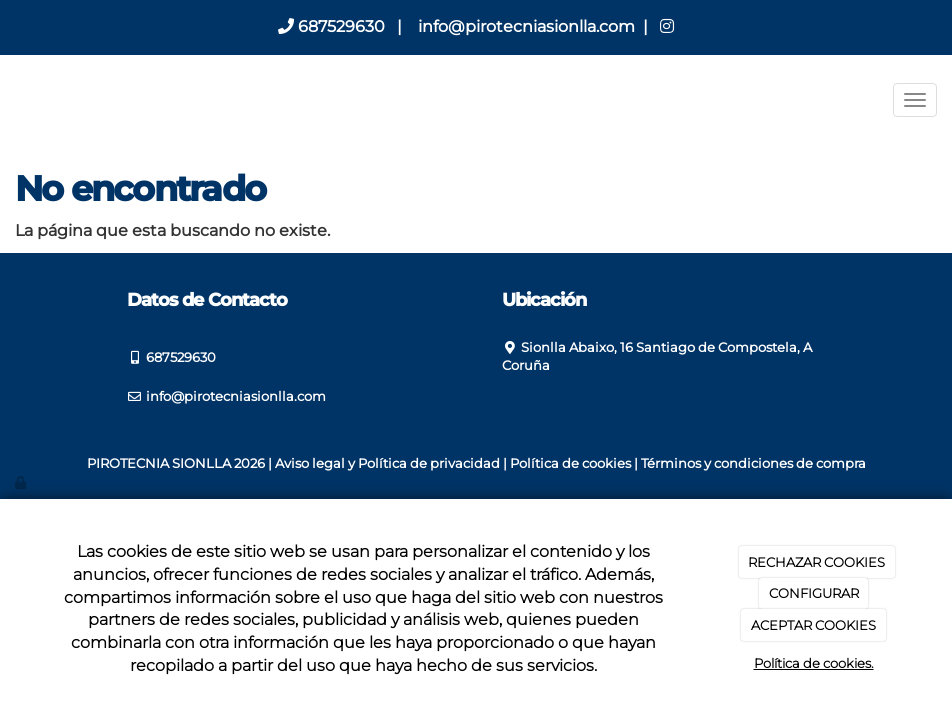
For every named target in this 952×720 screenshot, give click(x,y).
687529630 (331, 26)
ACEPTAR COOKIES (813, 625)
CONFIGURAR (814, 593)
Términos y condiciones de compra (753, 463)
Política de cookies (570, 463)
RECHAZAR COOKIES (816, 562)
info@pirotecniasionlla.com (524, 26)
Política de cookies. (814, 663)
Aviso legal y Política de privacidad (387, 463)
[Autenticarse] (22, 482)
